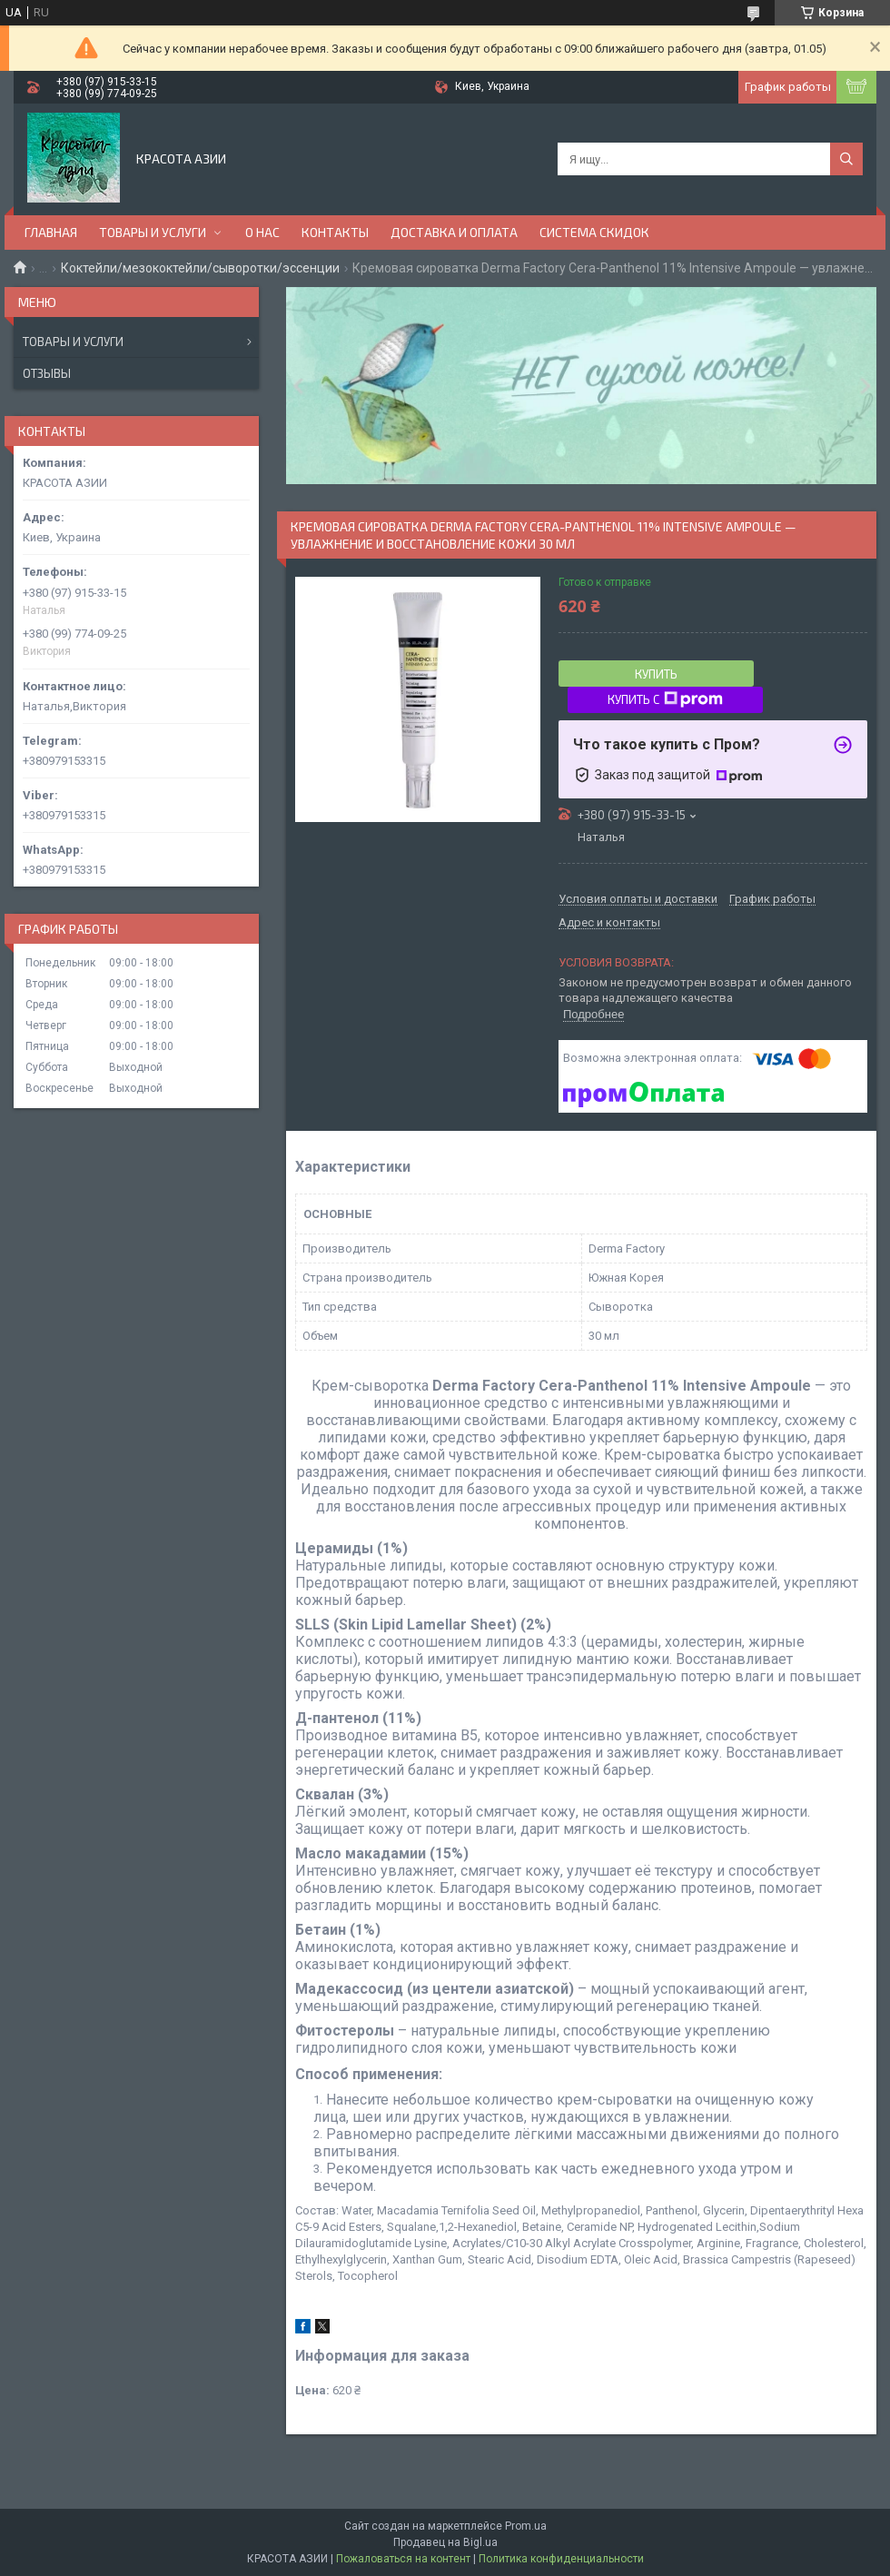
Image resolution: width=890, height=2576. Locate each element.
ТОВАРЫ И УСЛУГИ (152, 232)
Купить (656, 674)
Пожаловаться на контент (403, 2558)
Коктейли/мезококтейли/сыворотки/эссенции (200, 268)
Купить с (665, 699)
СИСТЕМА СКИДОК (594, 232)
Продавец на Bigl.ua (445, 2542)
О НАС (262, 232)
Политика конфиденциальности (561, 2558)
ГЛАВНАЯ (51, 232)
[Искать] (846, 159)
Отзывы (47, 373)
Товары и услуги (73, 341)
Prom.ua (526, 2526)
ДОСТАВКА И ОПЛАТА (454, 232)
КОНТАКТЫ (335, 232)
